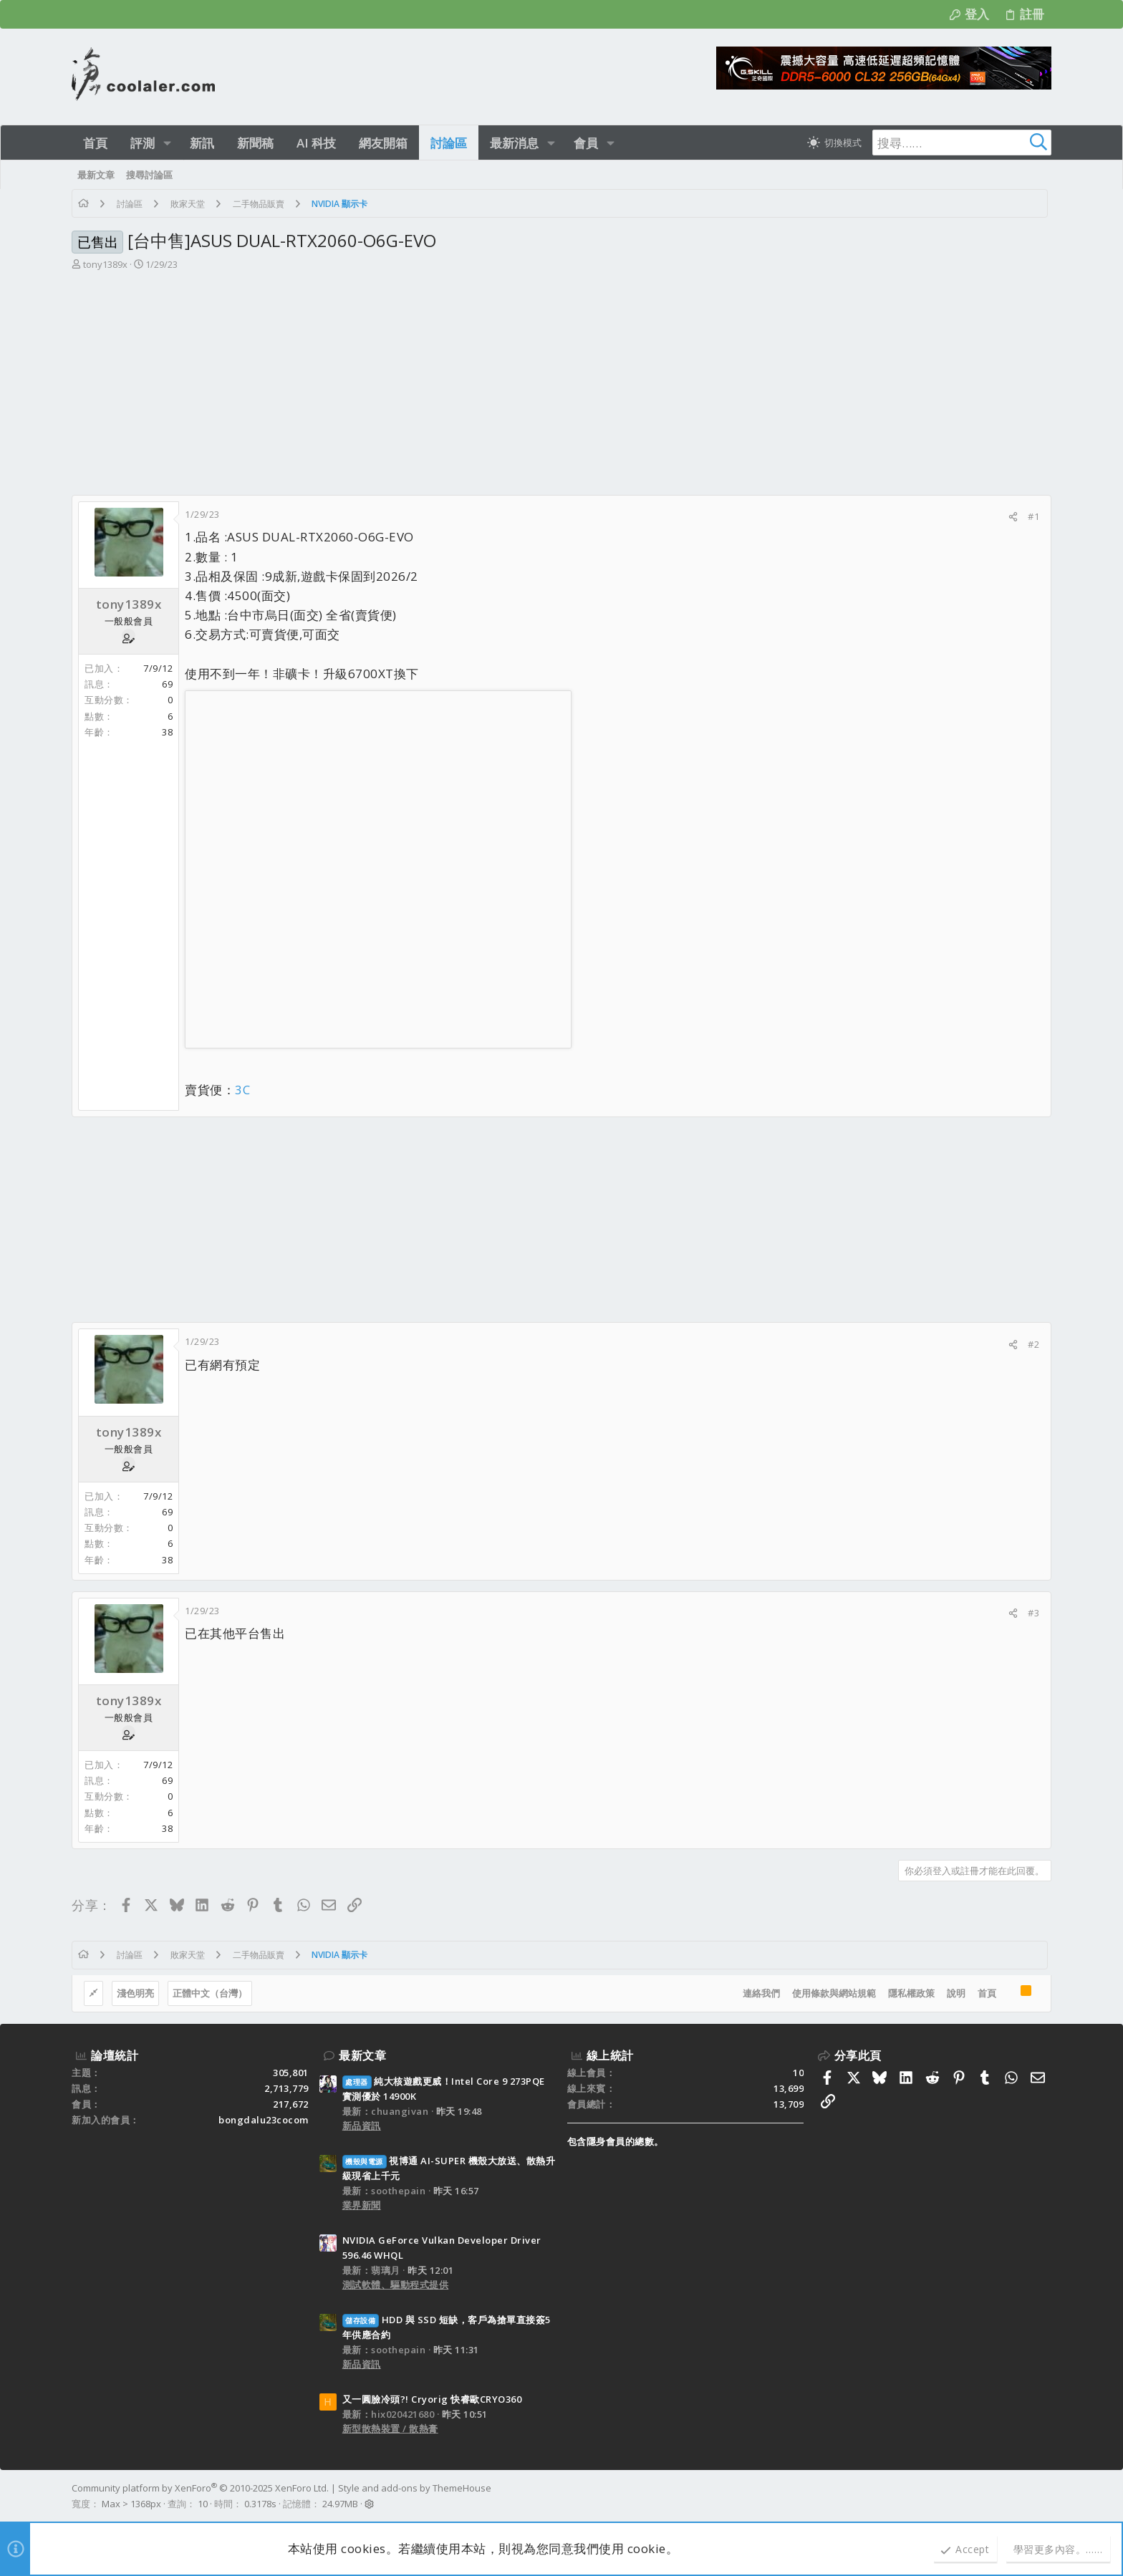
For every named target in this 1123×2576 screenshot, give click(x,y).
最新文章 (362, 2055)
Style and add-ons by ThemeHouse (414, 2487)
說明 (956, 1993)
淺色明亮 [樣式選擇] (135, 1993)
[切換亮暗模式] (834, 142)
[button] (167, 143)
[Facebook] (1044, 2496)
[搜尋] (962, 142)
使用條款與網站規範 (834, 1993)
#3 (1033, 1612)
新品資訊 (361, 2125)
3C (242, 1089)
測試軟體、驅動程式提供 (395, 2284)
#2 (1033, 1344)
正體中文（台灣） (210, 1993)
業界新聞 (361, 2205)
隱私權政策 (911, 1993)
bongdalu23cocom (263, 2119)
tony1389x (105, 264)
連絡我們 (761, 1993)
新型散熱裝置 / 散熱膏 (390, 2428)
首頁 (987, 1993)
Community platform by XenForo (200, 2487)
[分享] (1013, 517)
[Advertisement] (561, 387)
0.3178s (260, 2503)
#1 (1033, 516)
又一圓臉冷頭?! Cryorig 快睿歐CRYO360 (432, 2399)
